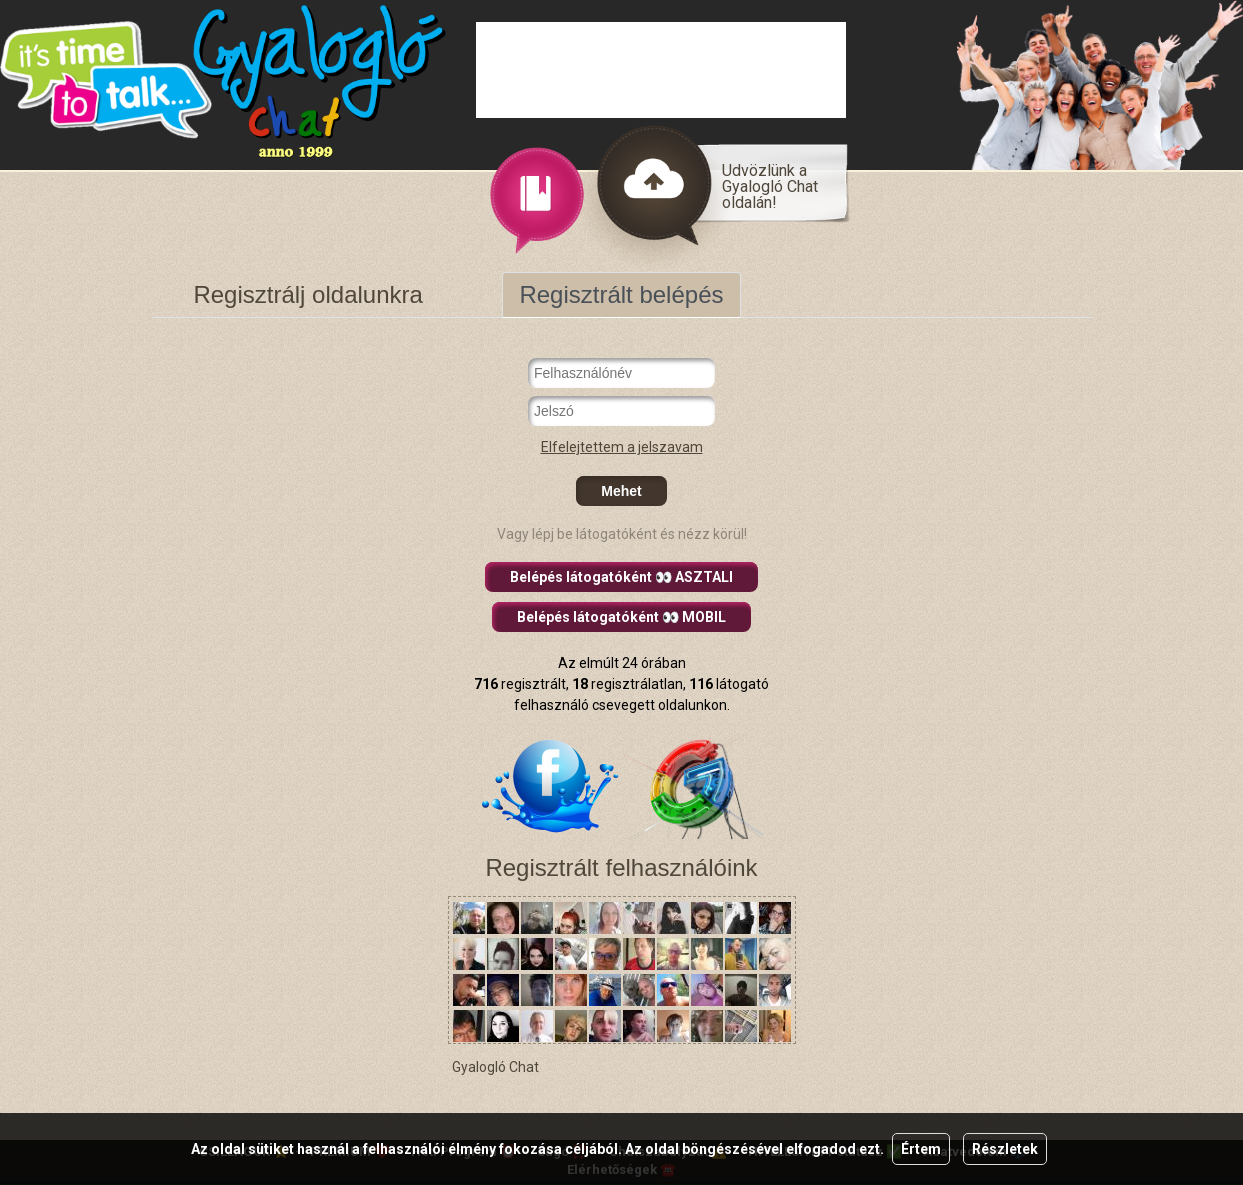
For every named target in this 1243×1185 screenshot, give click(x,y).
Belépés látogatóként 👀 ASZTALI (621, 577)
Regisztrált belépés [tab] (621, 294)
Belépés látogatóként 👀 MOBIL (621, 617)
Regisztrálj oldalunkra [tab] (307, 294)
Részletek (1005, 1149)
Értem (921, 1149)
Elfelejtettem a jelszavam (622, 447)
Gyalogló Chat (495, 1067)
